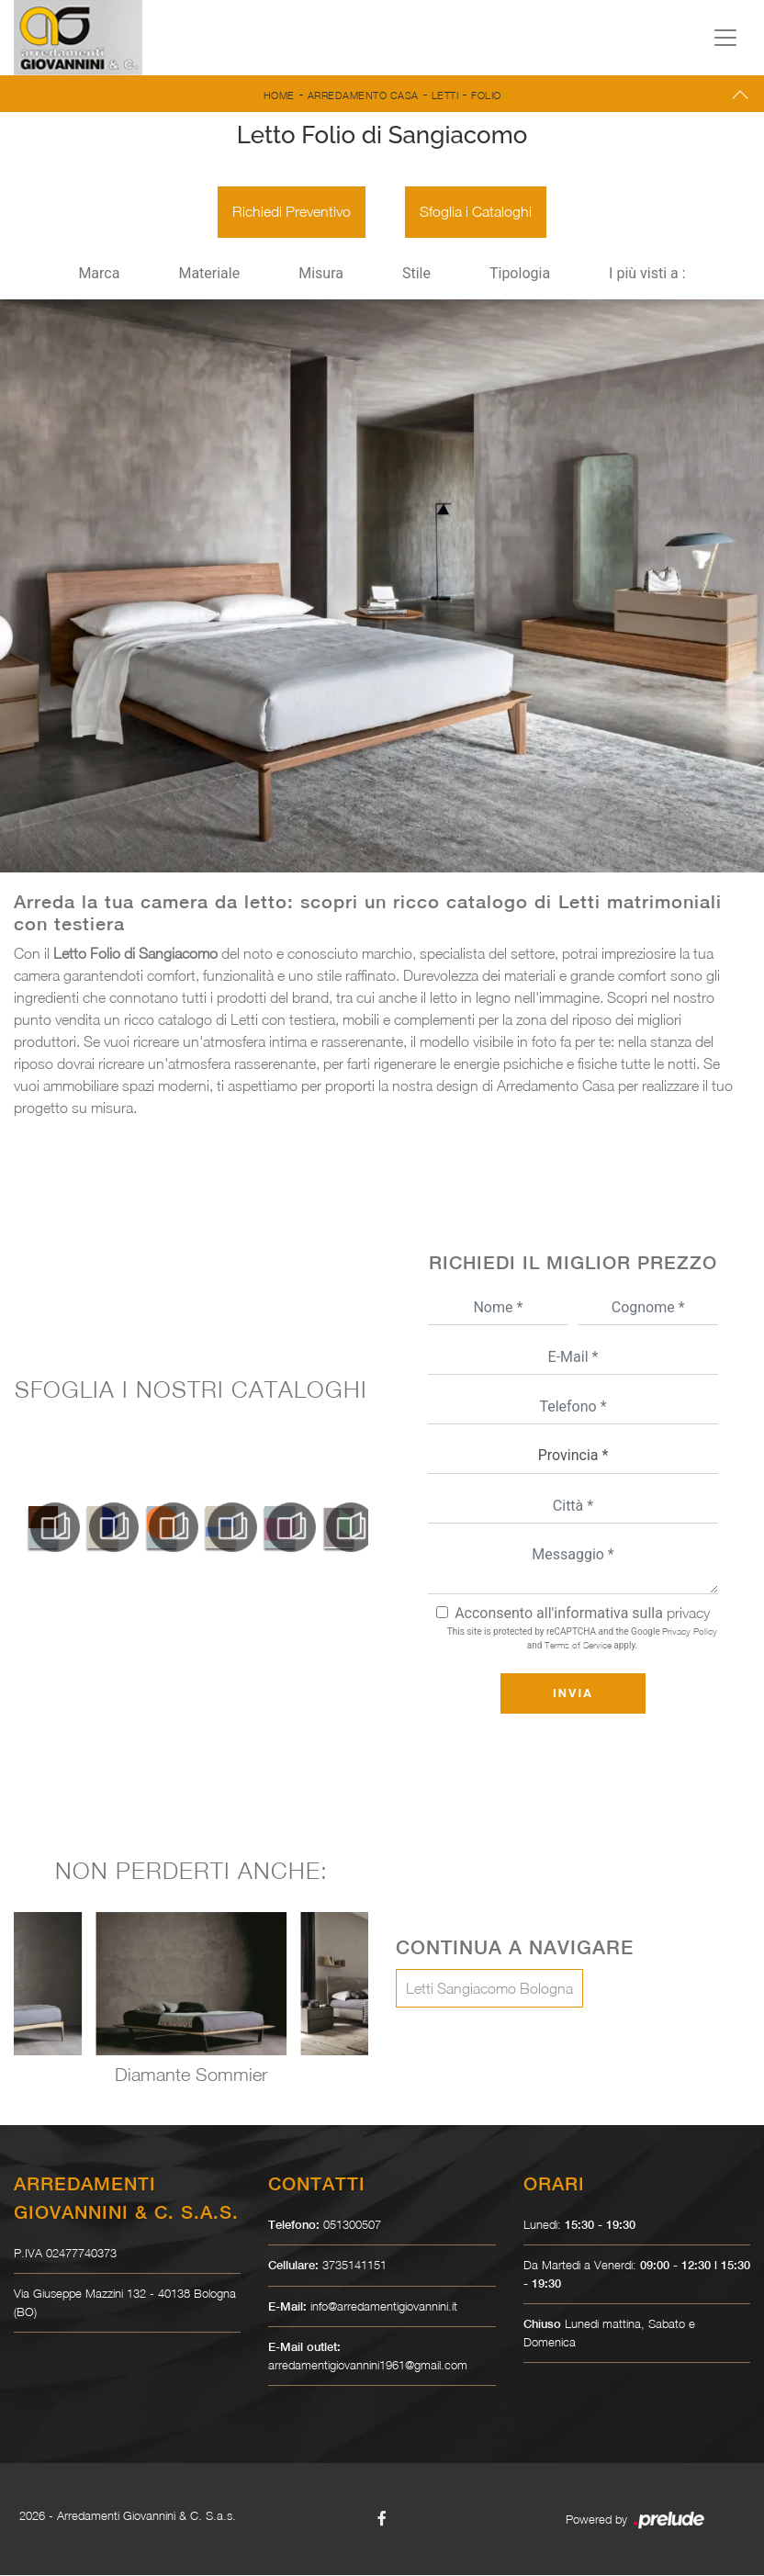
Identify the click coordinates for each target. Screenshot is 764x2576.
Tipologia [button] (519, 275)
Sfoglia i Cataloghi (476, 213)
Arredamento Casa (363, 95)
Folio (486, 95)
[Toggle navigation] (725, 37)
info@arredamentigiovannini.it (383, 2307)
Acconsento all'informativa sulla (582, 1614)
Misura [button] (320, 275)
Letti (445, 95)
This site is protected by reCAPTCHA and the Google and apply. (582, 1638)
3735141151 (354, 2266)
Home (279, 95)
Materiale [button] (209, 275)
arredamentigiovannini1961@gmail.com (367, 2365)
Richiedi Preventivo (291, 213)
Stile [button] (416, 275)
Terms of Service (578, 1645)
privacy (688, 1613)
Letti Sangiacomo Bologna (489, 1990)
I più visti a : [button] (647, 275)
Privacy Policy (689, 1631)
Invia (573, 1694)
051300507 (352, 2225)
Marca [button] (98, 275)
